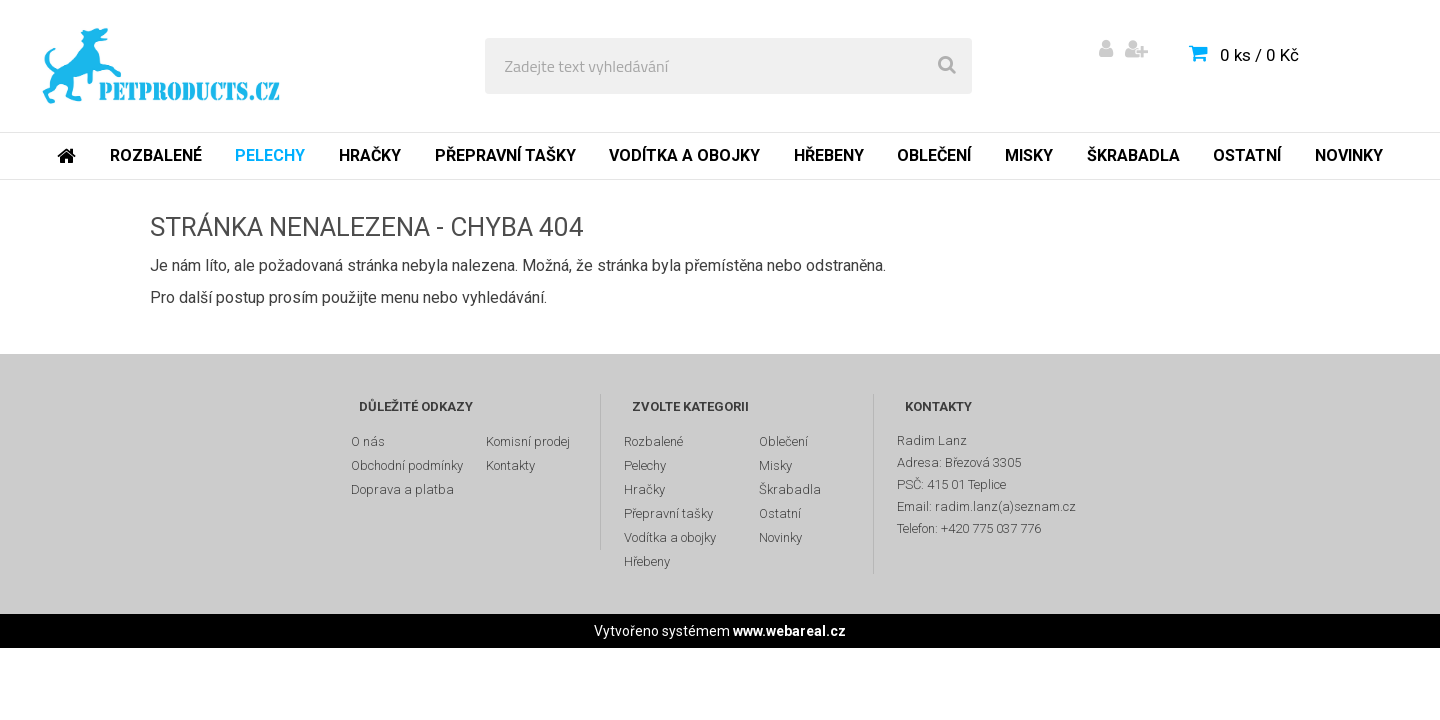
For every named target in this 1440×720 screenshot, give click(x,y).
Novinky (1349, 155)
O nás (368, 441)
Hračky (370, 155)
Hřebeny (829, 155)
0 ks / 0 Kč (1259, 55)
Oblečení (934, 155)
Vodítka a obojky (684, 155)
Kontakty (510, 465)
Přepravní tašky (505, 155)
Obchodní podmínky (407, 465)
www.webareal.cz (789, 631)
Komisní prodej (528, 441)
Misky (1029, 155)
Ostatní (1247, 155)
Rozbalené (156, 155)
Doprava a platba (402, 489)
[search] (947, 66)
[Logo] (161, 66)
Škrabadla (1133, 155)
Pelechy (270, 155)
